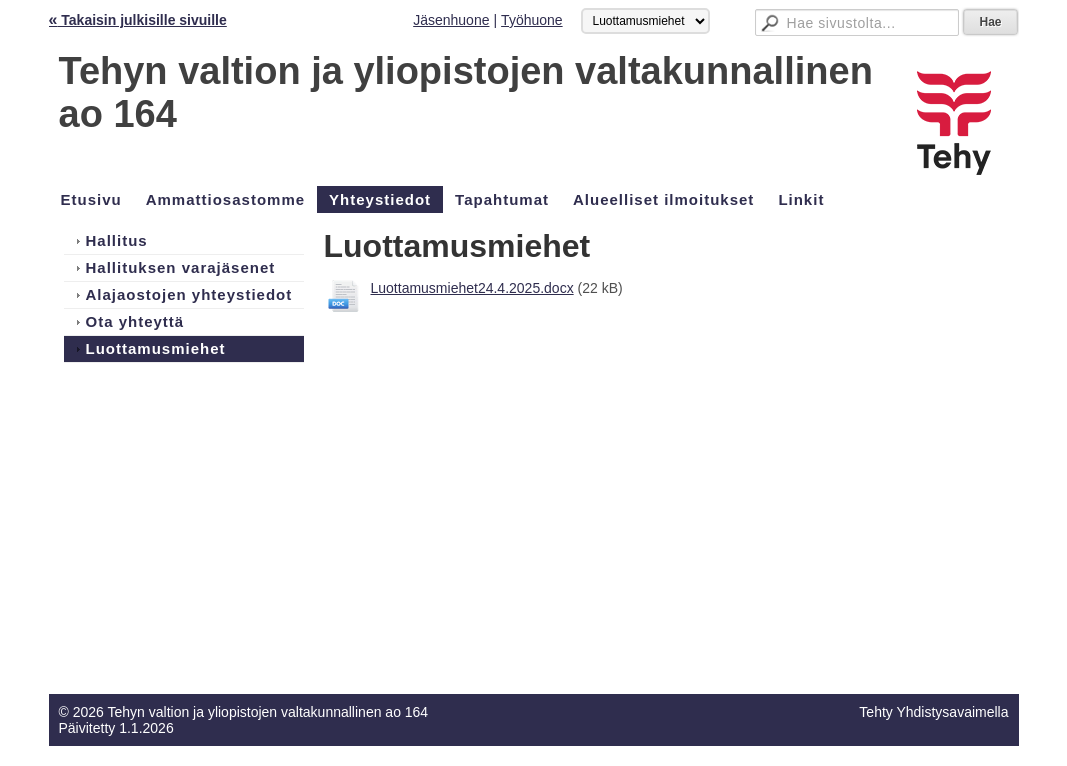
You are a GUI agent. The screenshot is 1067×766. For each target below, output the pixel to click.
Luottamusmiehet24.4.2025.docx (472, 288)
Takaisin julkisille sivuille (138, 20)
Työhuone (532, 20)
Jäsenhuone (451, 20)
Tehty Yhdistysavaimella (933, 712)
